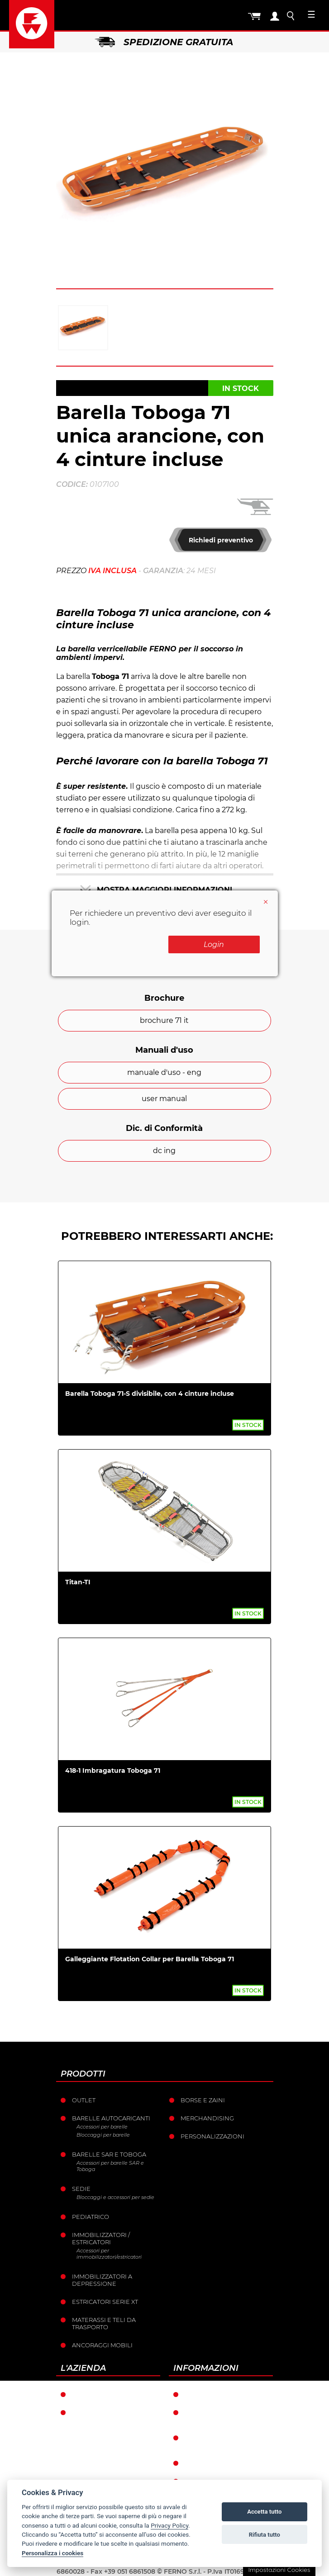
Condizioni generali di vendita (224, 2416)
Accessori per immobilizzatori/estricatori (109, 2253)
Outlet (83, 2100)
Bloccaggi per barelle (103, 2135)
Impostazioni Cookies (279, 2570)
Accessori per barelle (102, 2127)
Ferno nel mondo (103, 2394)
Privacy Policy (169, 2525)
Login (214, 944)
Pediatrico (90, 2216)
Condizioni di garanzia (224, 2394)
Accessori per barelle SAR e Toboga (110, 2166)
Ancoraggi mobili (102, 2345)
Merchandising (207, 2118)
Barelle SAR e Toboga (109, 2154)
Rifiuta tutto (264, 2534)
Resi (191, 2463)
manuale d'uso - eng (164, 1072)
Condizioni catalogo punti (221, 2441)
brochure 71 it (164, 1020)
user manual (164, 1098)
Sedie (81, 2188)
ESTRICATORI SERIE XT (105, 2301)
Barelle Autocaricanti (111, 2118)
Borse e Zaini (203, 2100)
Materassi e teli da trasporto (104, 2323)
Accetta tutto (264, 2511)
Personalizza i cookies (52, 2553)
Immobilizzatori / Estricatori (101, 2238)
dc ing (164, 1150)
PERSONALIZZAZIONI (212, 2136)
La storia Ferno (99, 2412)
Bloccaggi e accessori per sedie (115, 2197)
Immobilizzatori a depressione (102, 2280)
